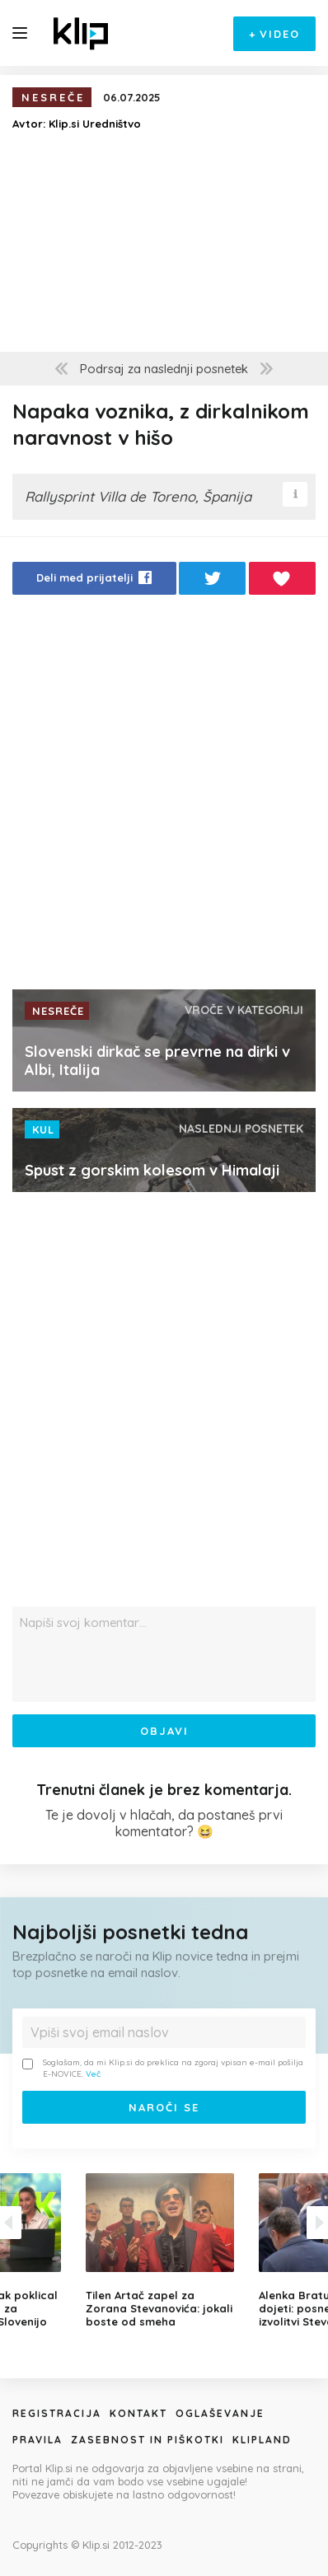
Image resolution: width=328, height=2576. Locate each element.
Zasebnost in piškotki (147, 2439)
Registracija (56, 2413)
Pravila (37, 2439)
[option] (164, 2250)
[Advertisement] (164, 797)
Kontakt (138, 2413)
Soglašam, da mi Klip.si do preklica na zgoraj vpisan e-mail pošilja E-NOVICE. (162, 2068)
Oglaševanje (220, 2413)
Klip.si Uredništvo (95, 123)
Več (93, 2074)
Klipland (262, 2439)
